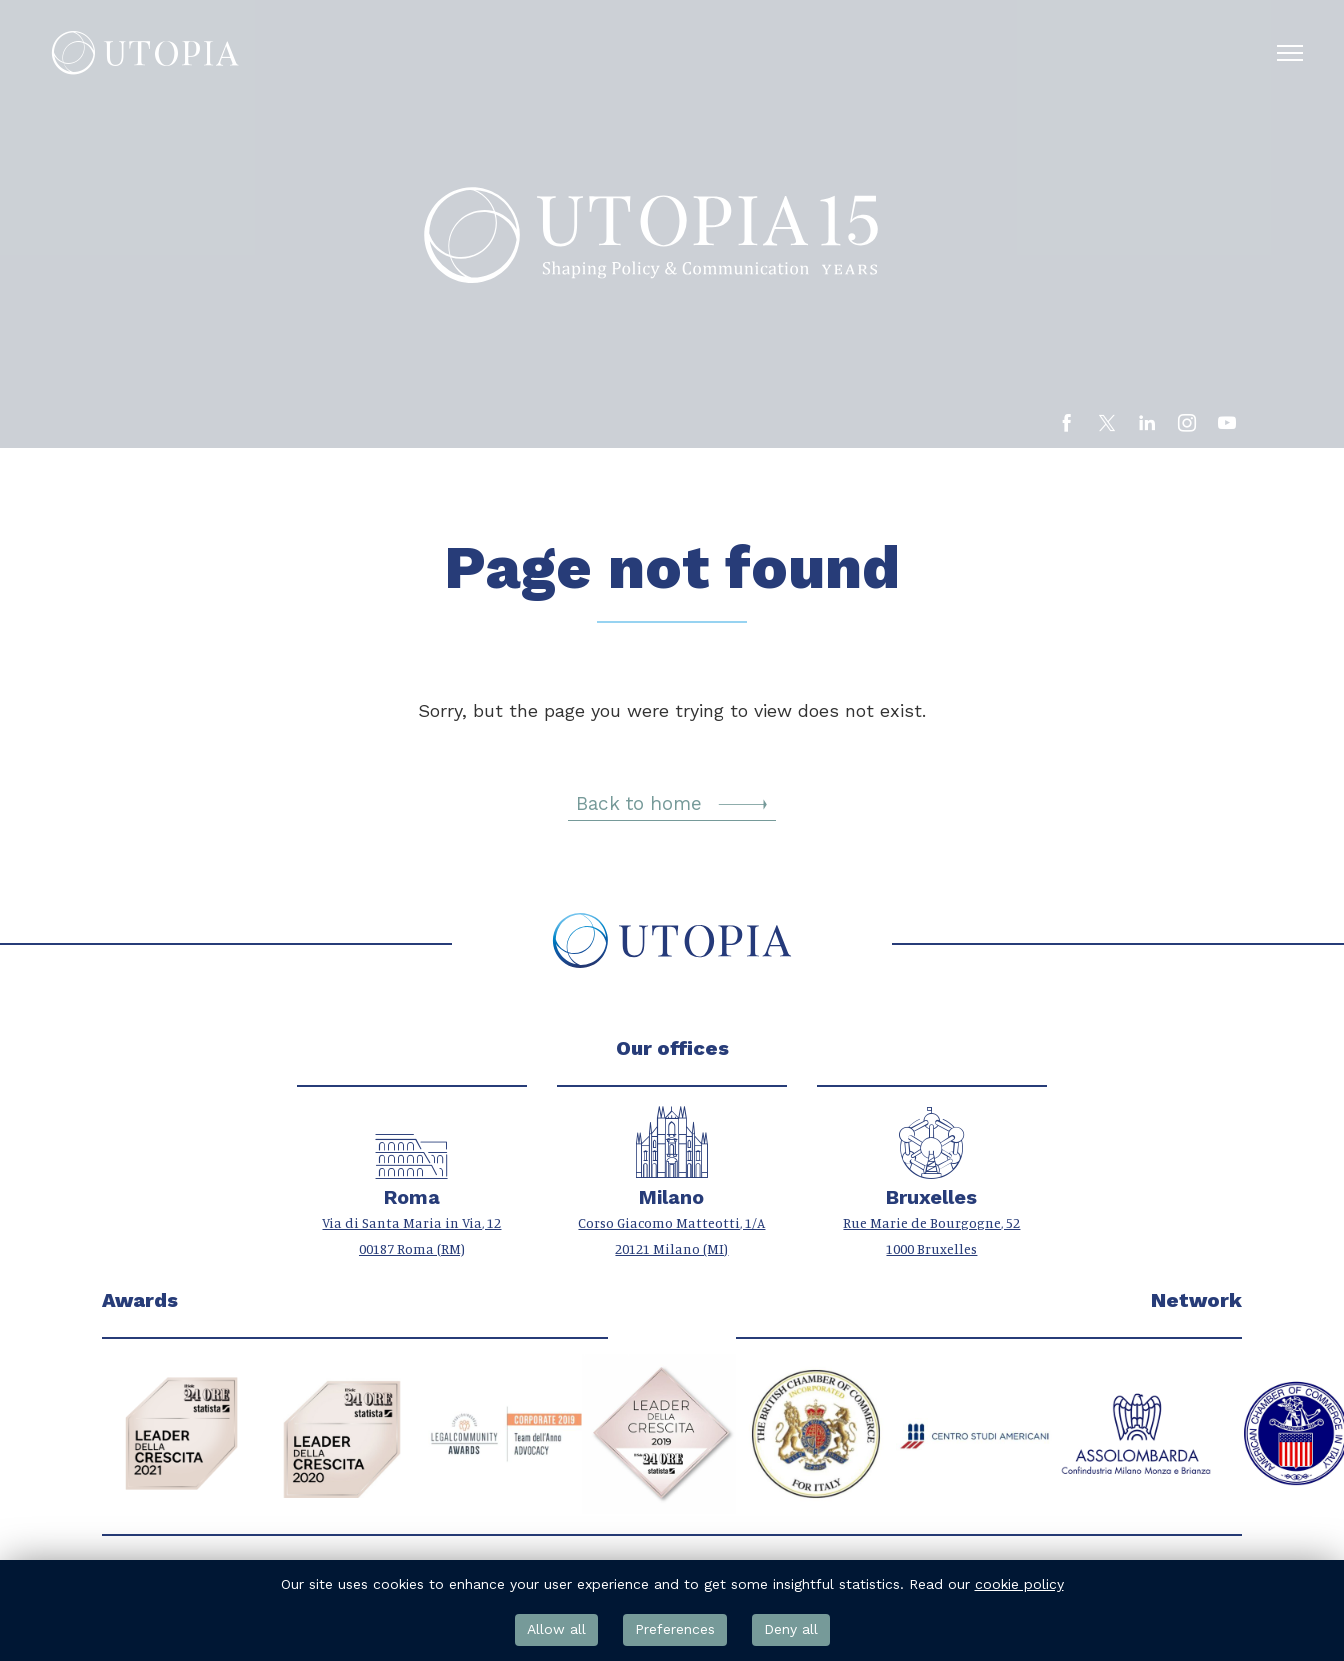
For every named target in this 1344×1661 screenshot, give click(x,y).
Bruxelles (931, 1198)
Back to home (672, 805)
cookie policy (1019, 1584)
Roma (412, 1198)
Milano (671, 1198)
